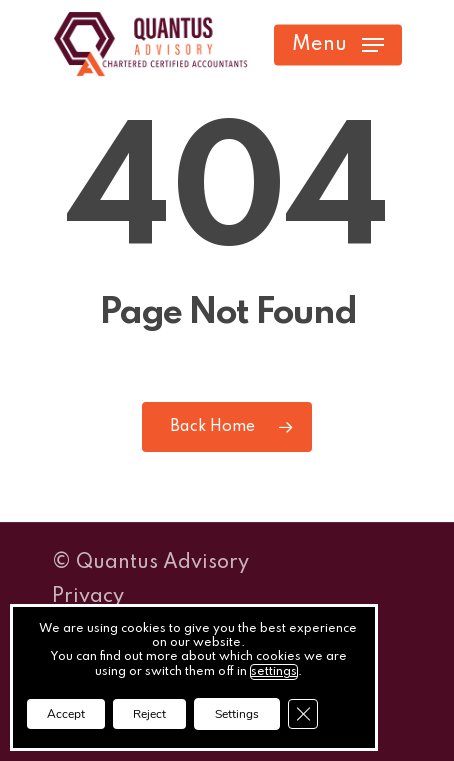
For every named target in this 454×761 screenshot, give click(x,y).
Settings (237, 714)
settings (274, 672)
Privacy (88, 597)
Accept (66, 714)
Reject (149, 714)
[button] (338, 45)
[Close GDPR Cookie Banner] (303, 714)
